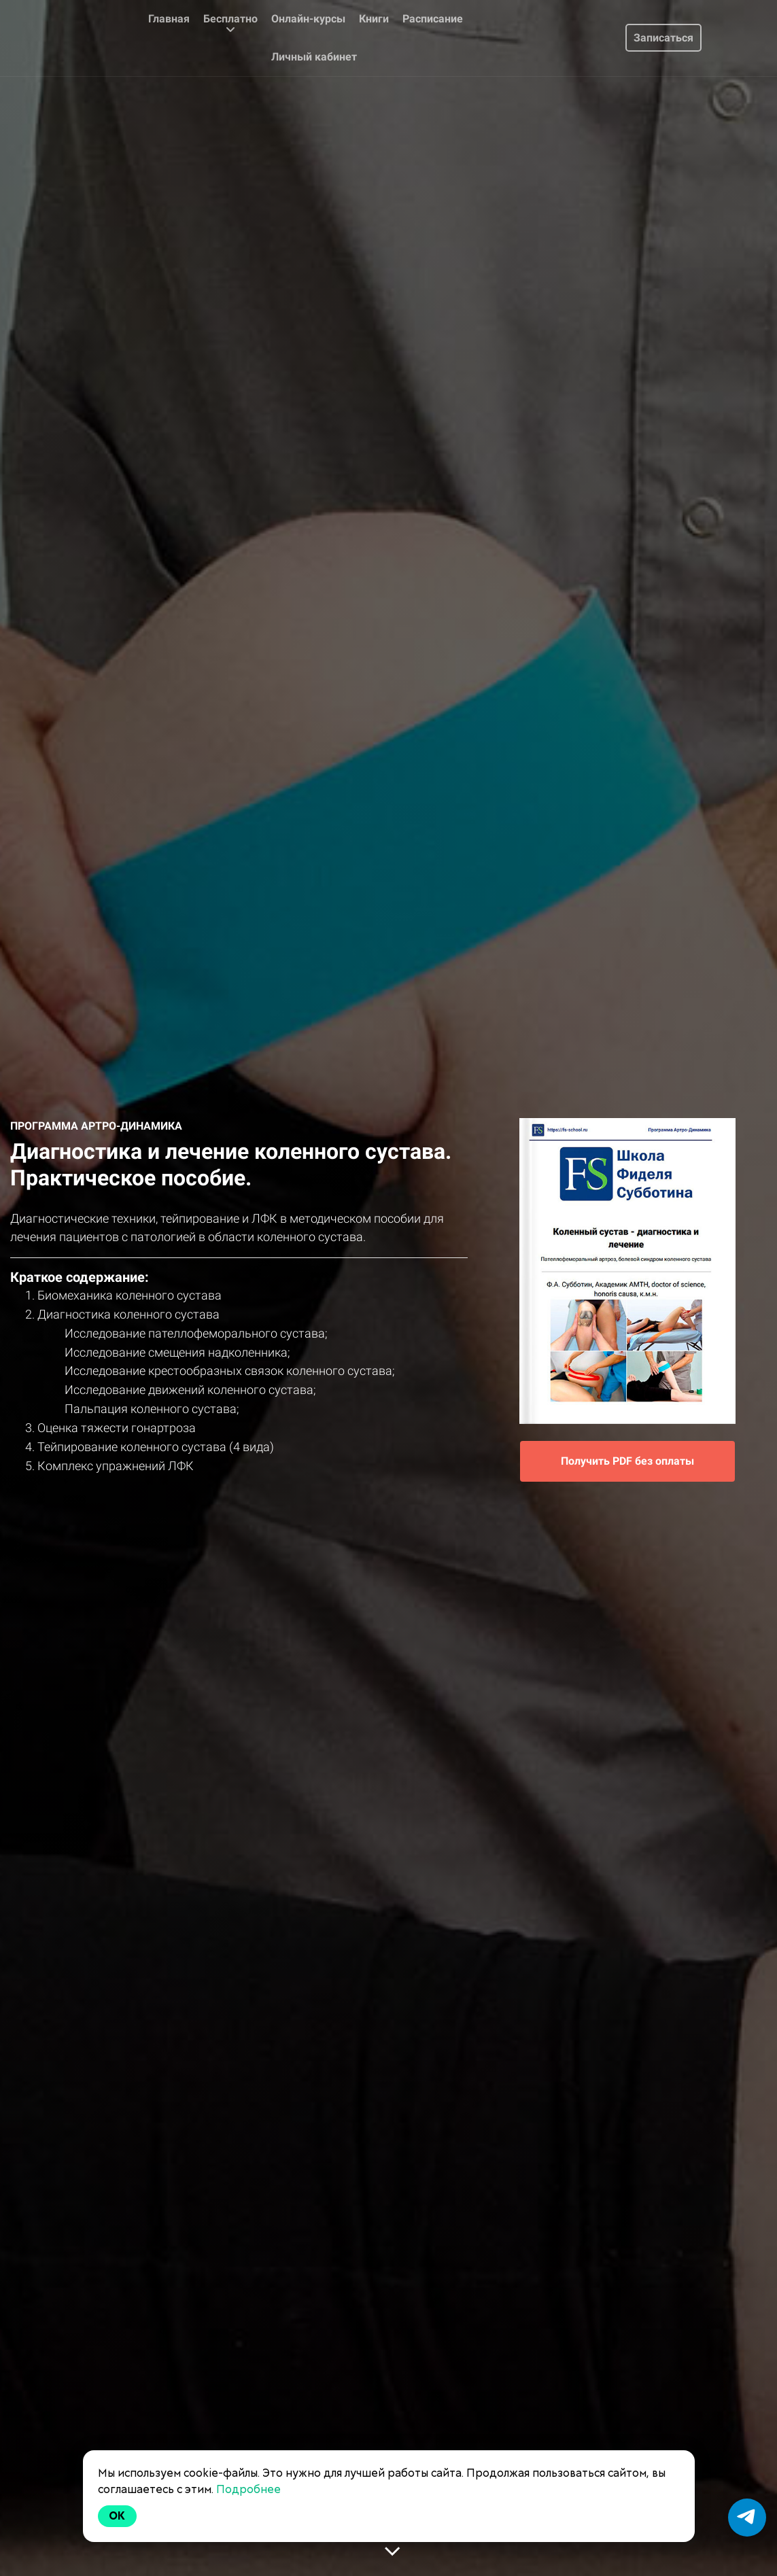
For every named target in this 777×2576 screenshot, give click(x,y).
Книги (374, 18)
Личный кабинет (314, 56)
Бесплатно (230, 24)
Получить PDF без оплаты (627, 1461)
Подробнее (248, 2489)
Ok (117, 2516)
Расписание (432, 18)
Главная (169, 18)
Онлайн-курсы (308, 18)
